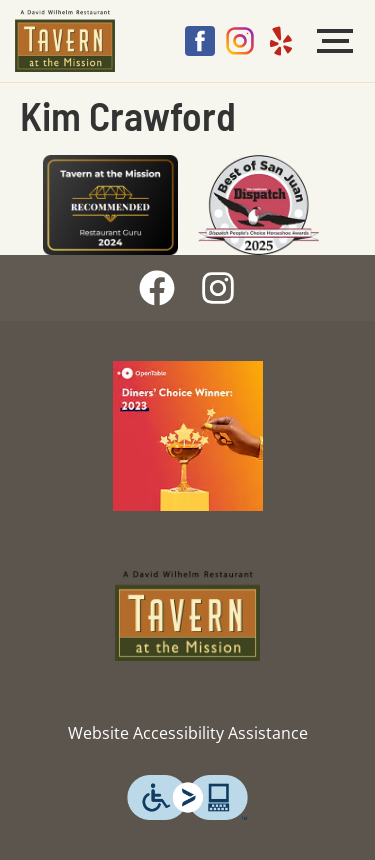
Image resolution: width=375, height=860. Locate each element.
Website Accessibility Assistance (188, 733)
